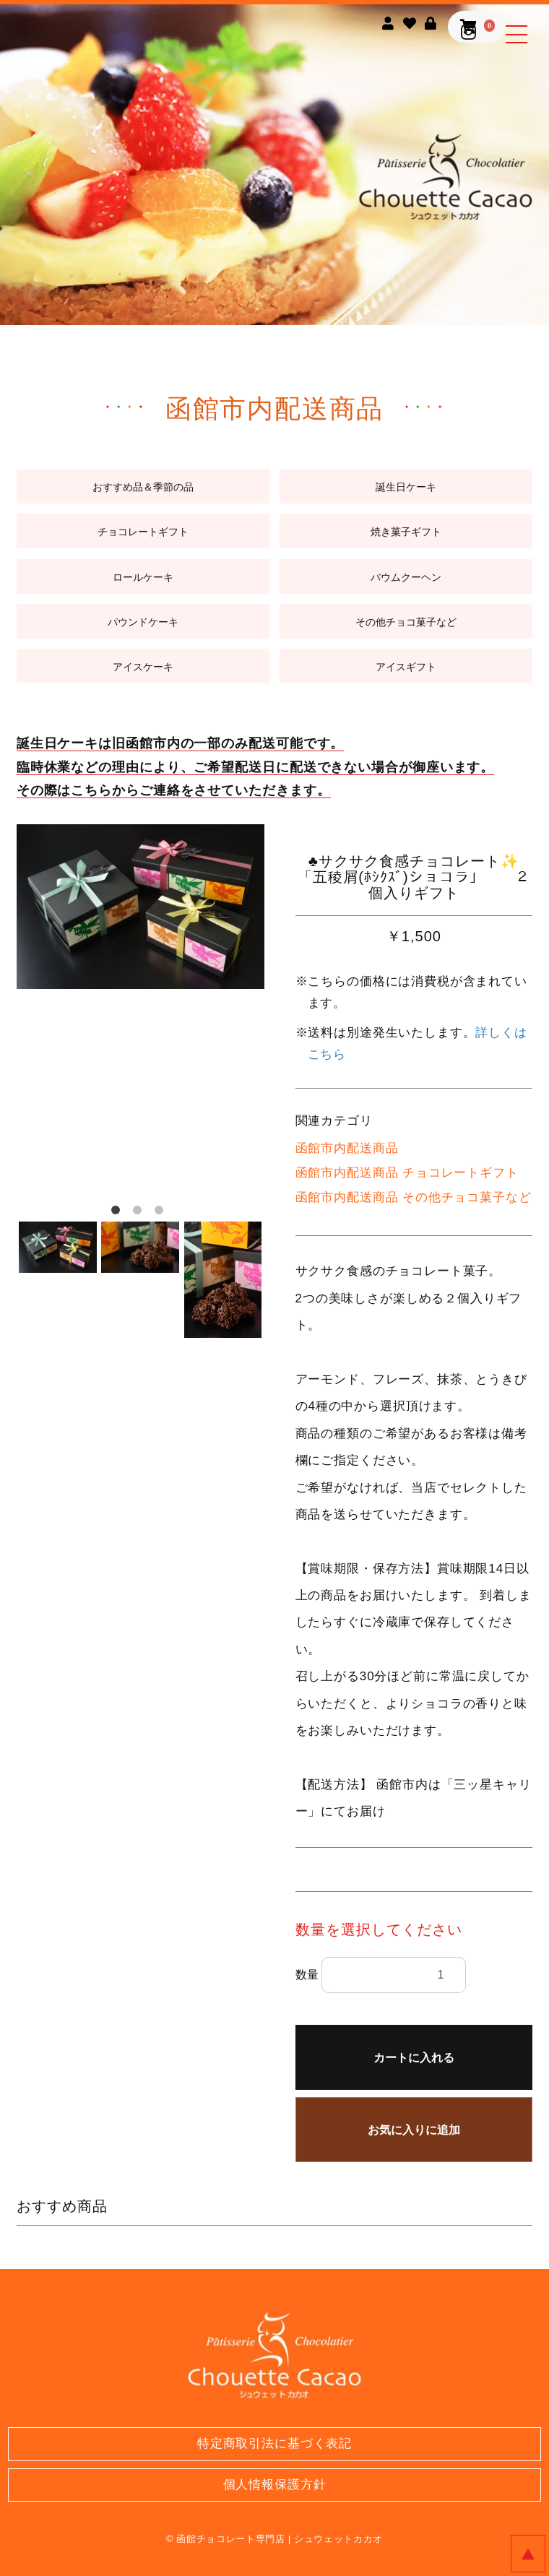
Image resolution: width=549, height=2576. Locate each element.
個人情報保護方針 (275, 2484)
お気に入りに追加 (414, 2130)
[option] (140, 906)
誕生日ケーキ (406, 487)
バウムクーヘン (406, 577)
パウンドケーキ (143, 622)
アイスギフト (406, 667)
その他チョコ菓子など (406, 622)
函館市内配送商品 (347, 1148)
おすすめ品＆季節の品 (143, 487)
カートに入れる (413, 2058)
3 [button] (162, 1213)
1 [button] (118, 1213)
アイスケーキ (143, 667)
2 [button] (140, 1213)
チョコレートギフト (143, 531)
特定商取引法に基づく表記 (274, 2443)
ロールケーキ (143, 577)
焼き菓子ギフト (406, 531)
